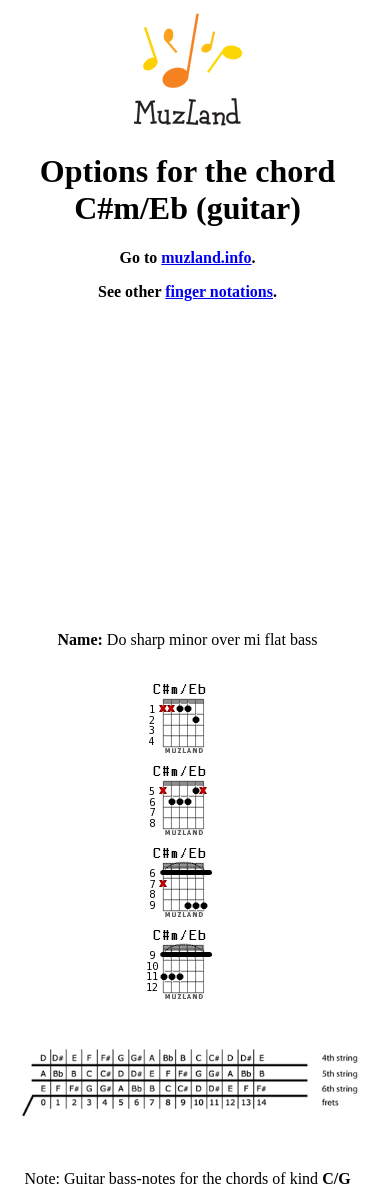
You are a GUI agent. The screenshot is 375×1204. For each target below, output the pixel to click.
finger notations (219, 291)
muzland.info (206, 257)
